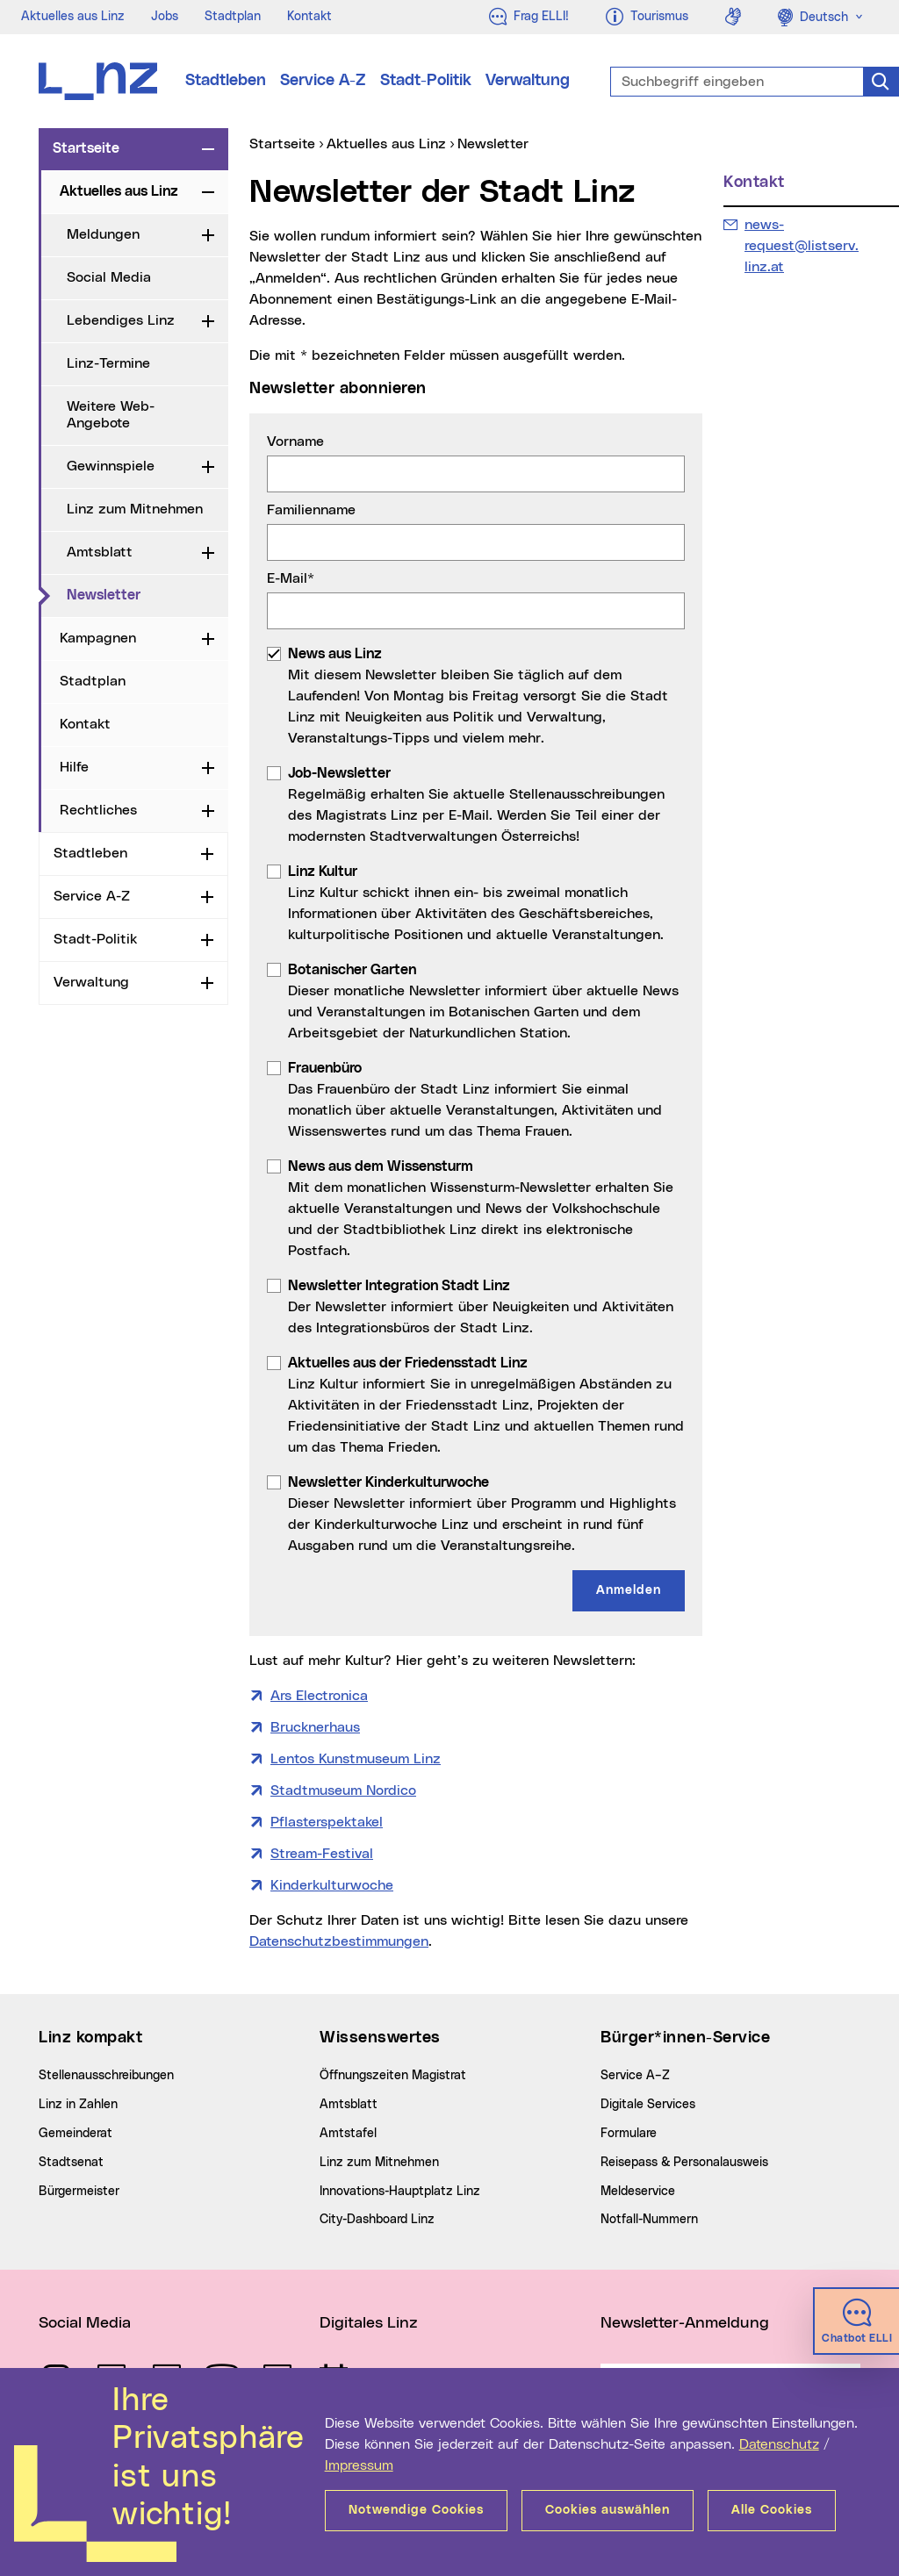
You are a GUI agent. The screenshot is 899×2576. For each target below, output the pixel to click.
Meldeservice (638, 2191)
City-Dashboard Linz (377, 2220)
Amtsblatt (100, 552)
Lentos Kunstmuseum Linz (355, 1759)
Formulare (629, 2134)
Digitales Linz (369, 2323)
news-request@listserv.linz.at (801, 244)
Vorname (295, 441)
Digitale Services (648, 2105)
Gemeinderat (75, 2134)
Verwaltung (527, 81)
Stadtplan (233, 17)
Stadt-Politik (425, 81)
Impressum (359, 2465)
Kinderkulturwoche (331, 1885)
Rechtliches (98, 810)
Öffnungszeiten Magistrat (393, 2076)
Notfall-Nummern (649, 2220)
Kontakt (309, 17)
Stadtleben (225, 81)
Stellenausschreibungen (106, 2076)
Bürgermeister (79, 2191)
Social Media (109, 277)
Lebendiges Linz (121, 320)
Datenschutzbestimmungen (338, 1941)
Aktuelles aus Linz (73, 17)
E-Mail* (290, 578)
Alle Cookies (771, 2510)
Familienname (311, 510)
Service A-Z (323, 81)
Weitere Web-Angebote (111, 414)
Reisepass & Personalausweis (684, 2162)
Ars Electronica (319, 1696)
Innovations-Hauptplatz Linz (400, 2191)
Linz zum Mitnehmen (135, 509)
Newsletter (147, 594)
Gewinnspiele (111, 466)
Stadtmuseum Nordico (343, 1790)
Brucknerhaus (315, 1727)
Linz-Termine (108, 363)
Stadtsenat (71, 2162)
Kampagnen (98, 638)
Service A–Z (635, 2076)
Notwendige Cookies (416, 2510)
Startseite (86, 148)
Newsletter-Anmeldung (685, 2323)
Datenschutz (779, 2444)
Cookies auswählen (607, 2510)
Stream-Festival (321, 1854)
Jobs (164, 17)
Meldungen (103, 234)
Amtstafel (348, 2134)
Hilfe (74, 767)
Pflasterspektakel (326, 1822)
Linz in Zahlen (78, 2105)
